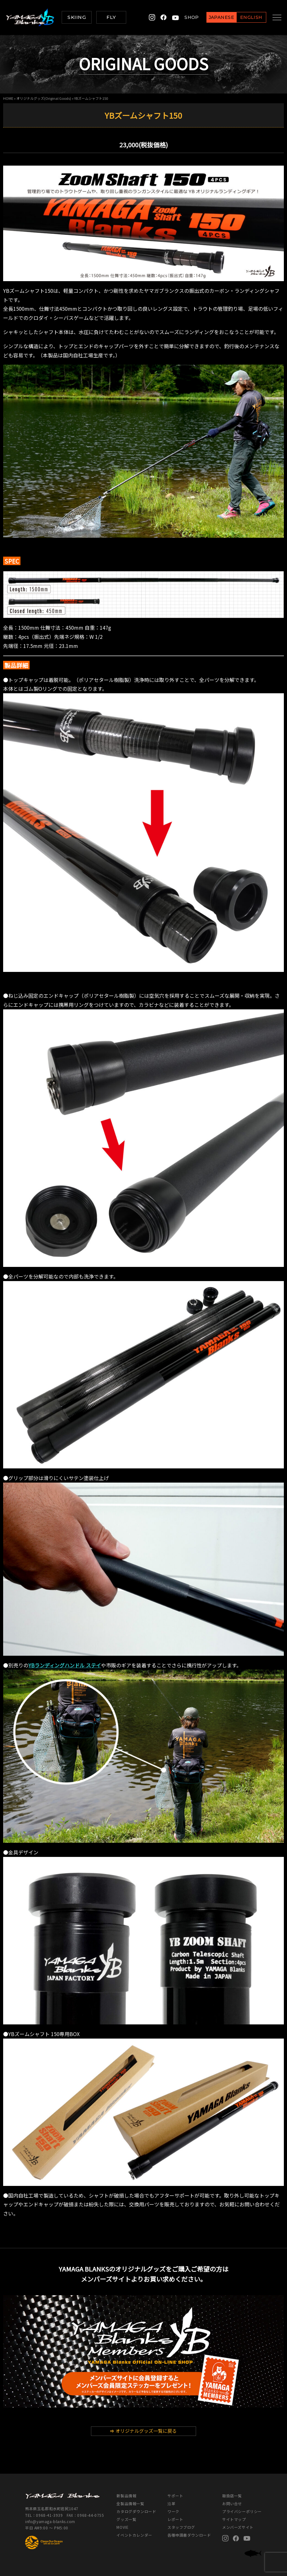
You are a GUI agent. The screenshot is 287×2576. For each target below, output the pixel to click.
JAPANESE (216, 17)
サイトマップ (234, 2519)
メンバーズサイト (238, 2527)
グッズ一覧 (126, 2519)
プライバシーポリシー (242, 2511)
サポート (175, 2495)
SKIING (76, 17)
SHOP (186, 17)
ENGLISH (246, 17)
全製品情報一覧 (130, 2503)
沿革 (171, 2503)
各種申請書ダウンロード (189, 2535)
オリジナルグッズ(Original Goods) (43, 98)
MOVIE (122, 2527)
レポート (175, 2519)
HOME (8, 98)
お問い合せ (232, 2503)
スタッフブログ (181, 2527)
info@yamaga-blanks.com (50, 2521)
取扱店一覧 (232, 2495)
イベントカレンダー (134, 2535)
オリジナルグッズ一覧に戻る (143, 2430)
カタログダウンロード (136, 2511)
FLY (111, 17)
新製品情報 (126, 2495)
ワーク (173, 2511)
